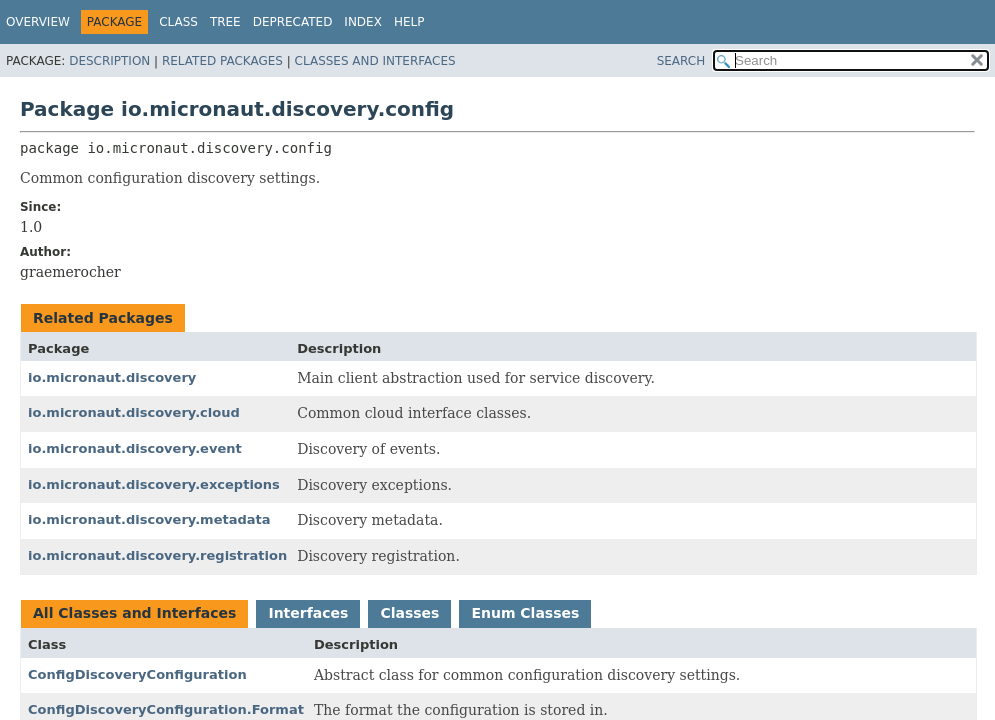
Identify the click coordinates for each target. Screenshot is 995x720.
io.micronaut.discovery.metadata (149, 519)
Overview (38, 22)
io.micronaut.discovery (112, 377)
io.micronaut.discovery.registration (157, 555)
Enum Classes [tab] (525, 613)
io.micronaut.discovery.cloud (134, 412)
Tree (225, 22)
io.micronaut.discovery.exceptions (154, 484)
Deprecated (293, 22)
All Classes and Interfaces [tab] (134, 613)
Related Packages (222, 61)
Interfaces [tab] (308, 613)
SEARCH (681, 61)
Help (409, 22)
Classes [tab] (409, 613)
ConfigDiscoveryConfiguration (137, 674)
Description (109, 61)
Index (363, 22)
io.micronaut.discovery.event (135, 448)
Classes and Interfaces (375, 61)
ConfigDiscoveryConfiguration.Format (166, 709)
